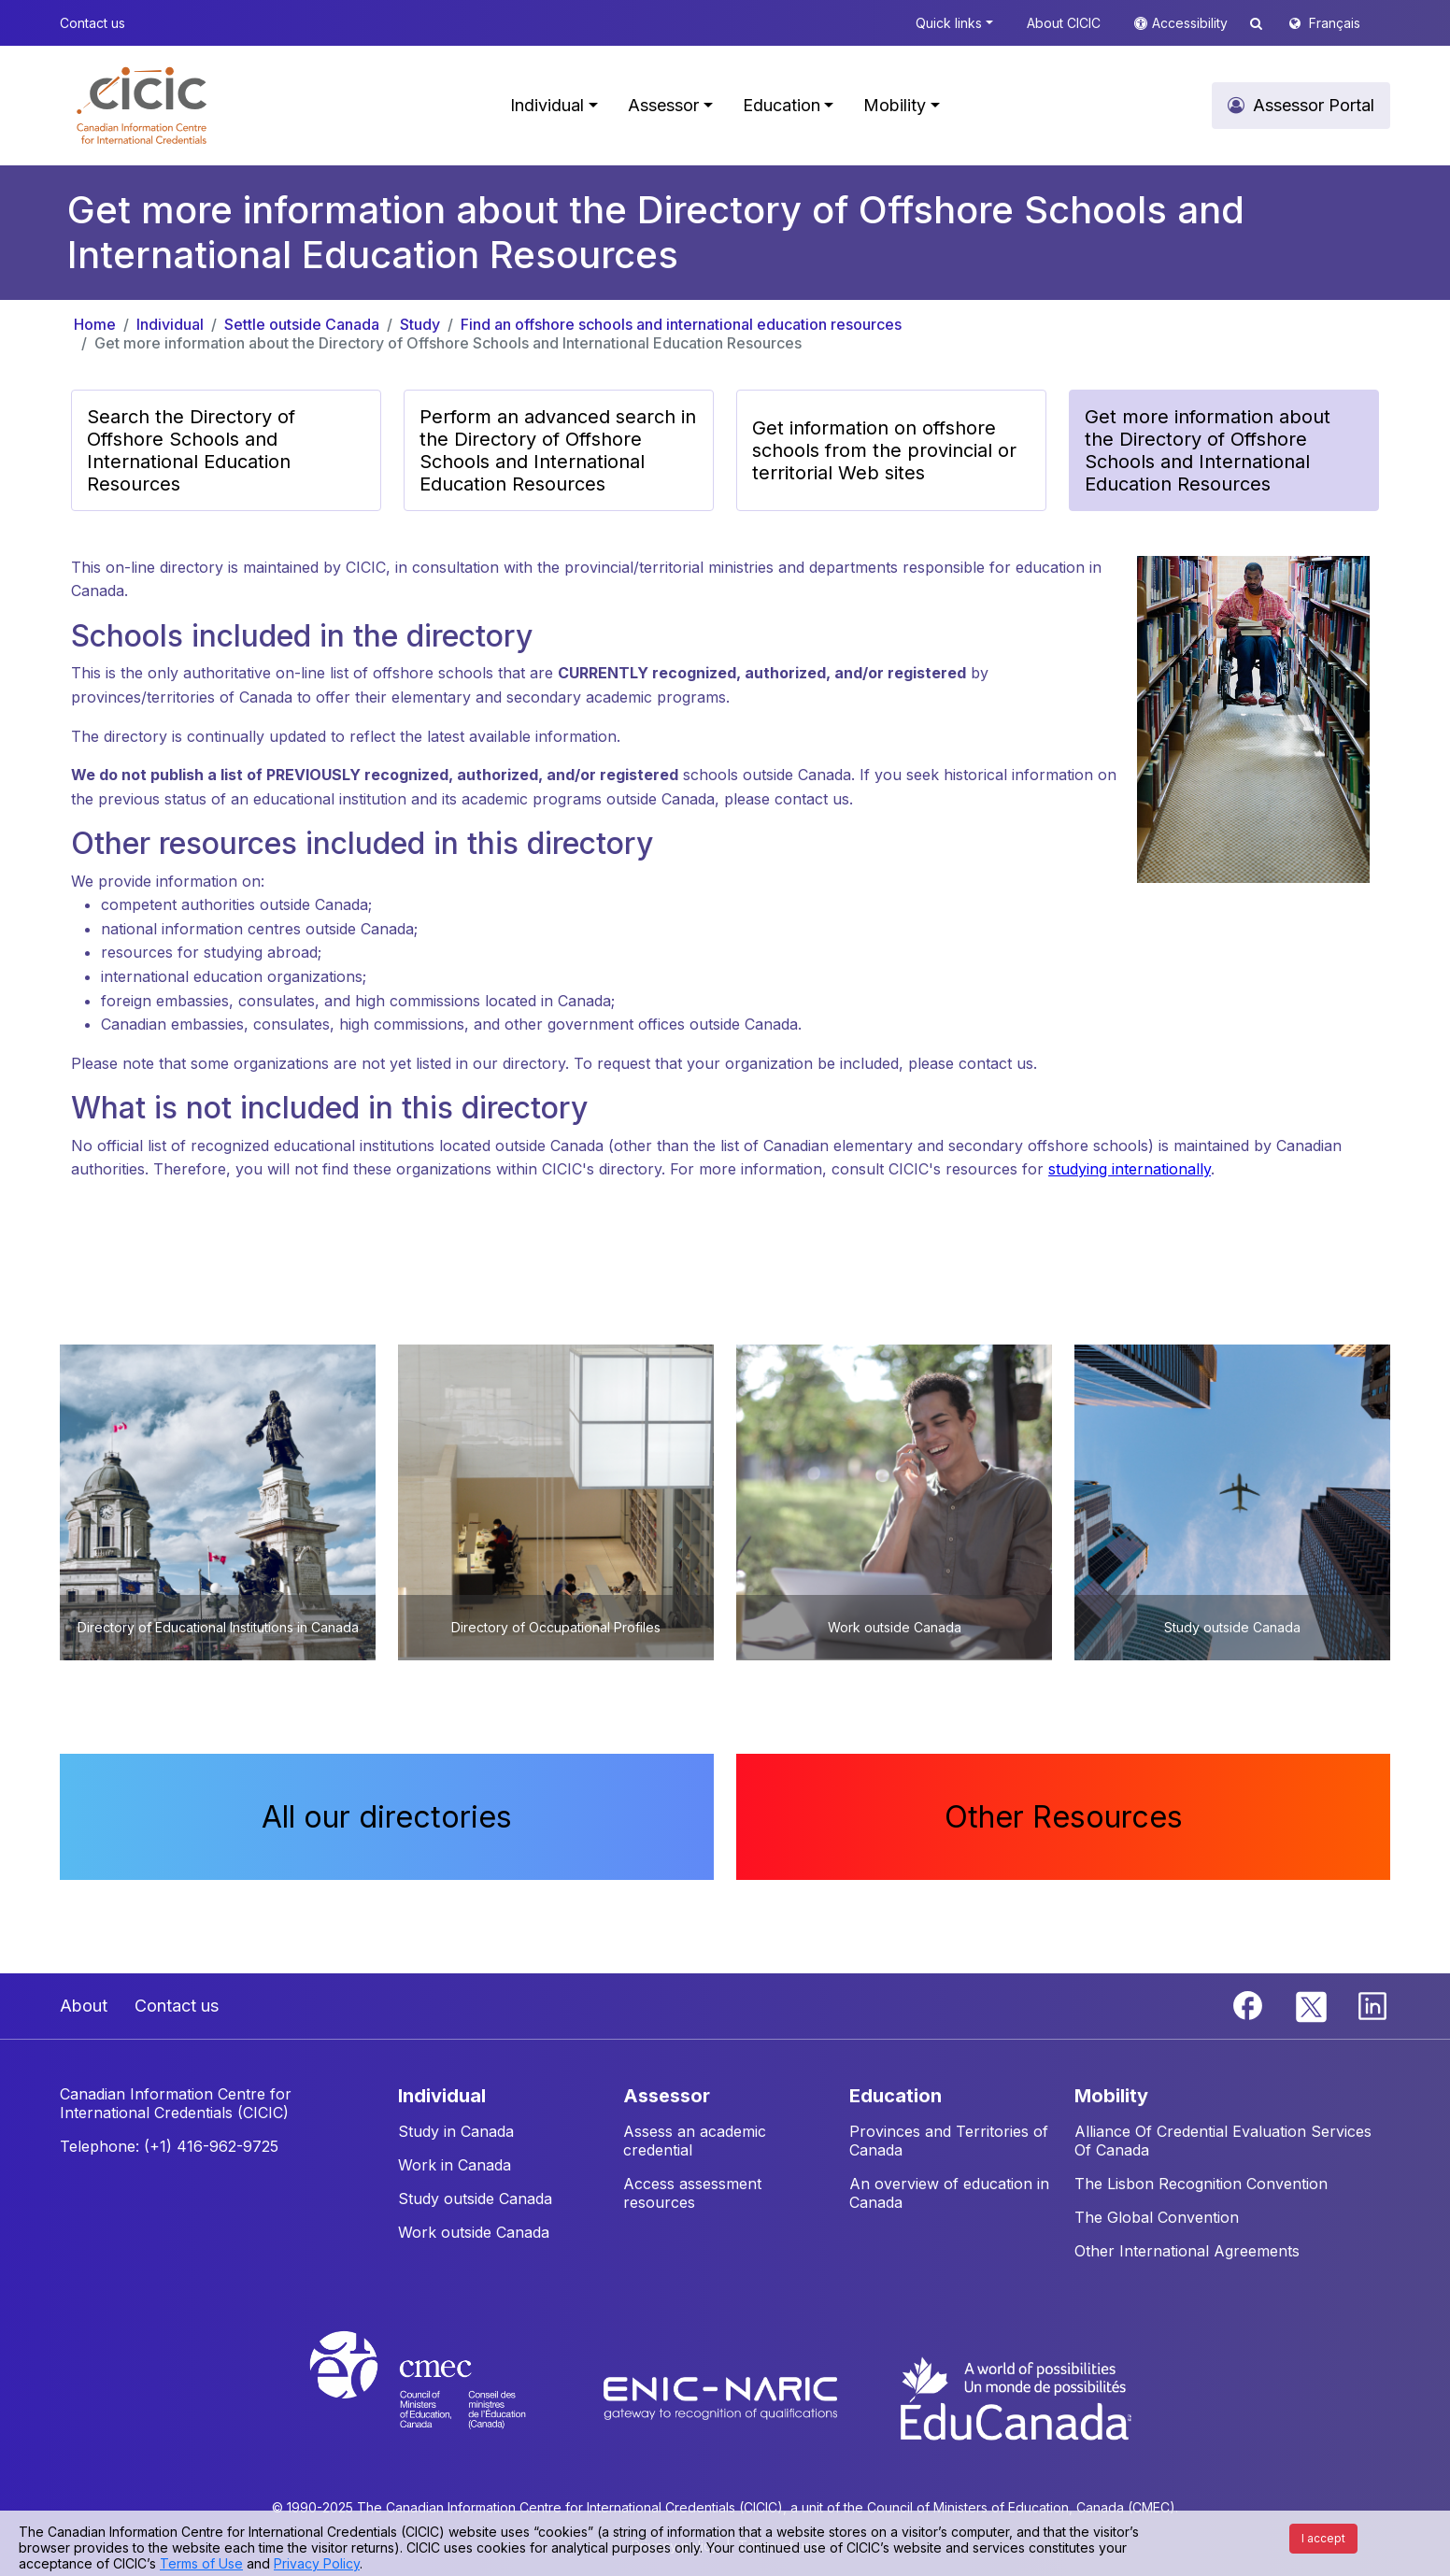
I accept (1323, 2538)
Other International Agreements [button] (1187, 2251)
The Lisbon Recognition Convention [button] (1201, 2183)
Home (95, 324)
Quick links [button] (949, 23)
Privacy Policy (317, 2563)
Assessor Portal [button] (1313, 105)
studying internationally (1129, 1169)
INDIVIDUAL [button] (442, 2096)
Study (420, 324)
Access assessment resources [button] (692, 2193)
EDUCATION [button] (895, 2096)
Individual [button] (547, 105)
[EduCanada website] (1014, 2396)
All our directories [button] (387, 1817)
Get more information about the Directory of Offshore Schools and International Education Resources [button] (1207, 450)
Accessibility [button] (1191, 23)
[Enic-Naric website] (723, 2396)
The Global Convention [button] (1156, 2217)
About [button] (83, 2005)
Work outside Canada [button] (473, 2232)
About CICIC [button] (1064, 23)
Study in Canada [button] (456, 2131)
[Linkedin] (1372, 2004)
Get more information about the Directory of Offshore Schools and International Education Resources (448, 343)
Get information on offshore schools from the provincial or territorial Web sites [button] (884, 450)
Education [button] (781, 105)
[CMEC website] (442, 2396)
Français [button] (1334, 23)
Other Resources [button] (1064, 1817)
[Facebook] (1250, 2004)
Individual (170, 324)
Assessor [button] (663, 105)
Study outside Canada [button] (475, 2198)
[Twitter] (1312, 2004)
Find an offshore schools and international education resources (681, 324)
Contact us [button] (92, 23)
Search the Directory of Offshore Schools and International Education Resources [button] (191, 450)
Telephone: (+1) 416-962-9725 (169, 2146)
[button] (141, 105)
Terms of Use (201, 2563)
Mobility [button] (894, 105)
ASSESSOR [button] (666, 2096)
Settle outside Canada (301, 324)
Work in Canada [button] (454, 2165)
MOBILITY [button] (1111, 2096)
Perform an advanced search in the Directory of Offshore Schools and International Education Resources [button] (557, 450)
